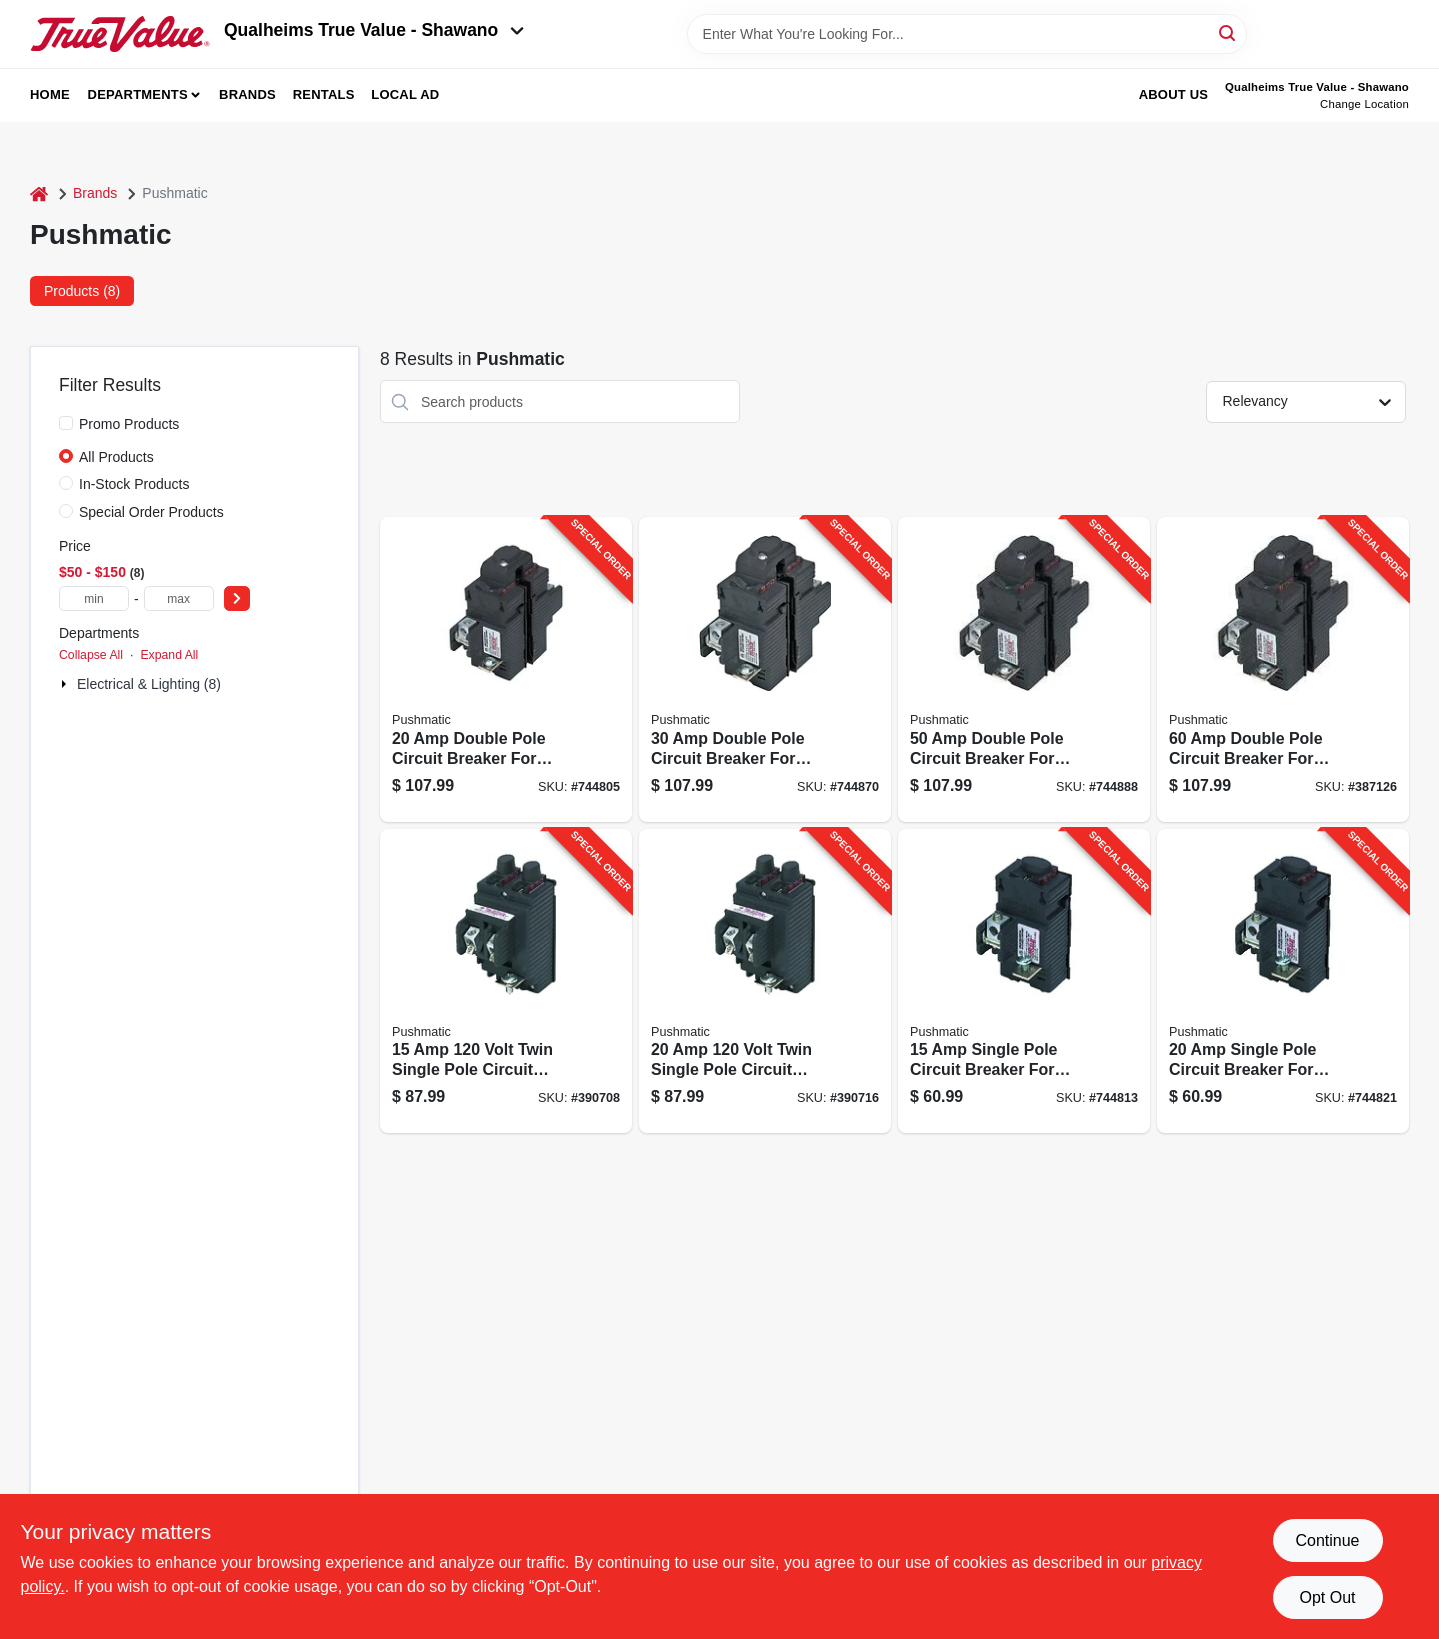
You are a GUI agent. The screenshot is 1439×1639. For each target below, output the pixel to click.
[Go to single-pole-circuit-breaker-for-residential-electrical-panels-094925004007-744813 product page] (1024, 981)
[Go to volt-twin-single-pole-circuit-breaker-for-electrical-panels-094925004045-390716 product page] (765, 981)
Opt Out (1327, 1597)
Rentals (324, 94)
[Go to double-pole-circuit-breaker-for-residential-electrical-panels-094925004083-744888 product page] (1024, 669)
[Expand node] (66, 684)
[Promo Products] (66, 423)
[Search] (1228, 32)
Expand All (169, 655)
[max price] (179, 598)
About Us (1174, 94)
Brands (247, 94)
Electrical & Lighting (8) (149, 684)
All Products (116, 457)
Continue (1327, 1540)
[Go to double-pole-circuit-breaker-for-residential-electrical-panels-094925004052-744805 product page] (506, 669)
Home (50, 94)
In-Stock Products (134, 484)
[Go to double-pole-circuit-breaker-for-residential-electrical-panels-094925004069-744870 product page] (765, 669)
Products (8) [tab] (82, 291)
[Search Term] (967, 34)
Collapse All (91, 655)
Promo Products (129, 424)
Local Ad (405, 94)
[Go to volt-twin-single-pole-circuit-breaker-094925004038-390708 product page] (506, 981)
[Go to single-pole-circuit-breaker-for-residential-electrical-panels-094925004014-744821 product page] (1283, 981)
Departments (138, 94)
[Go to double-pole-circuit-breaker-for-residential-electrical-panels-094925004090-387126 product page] (1283, 669)
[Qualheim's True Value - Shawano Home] (120, 34)
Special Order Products (151, 512)
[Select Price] (237, 598)
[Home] (39, 193)
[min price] (94, 598)
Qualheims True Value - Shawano (374, 30)
